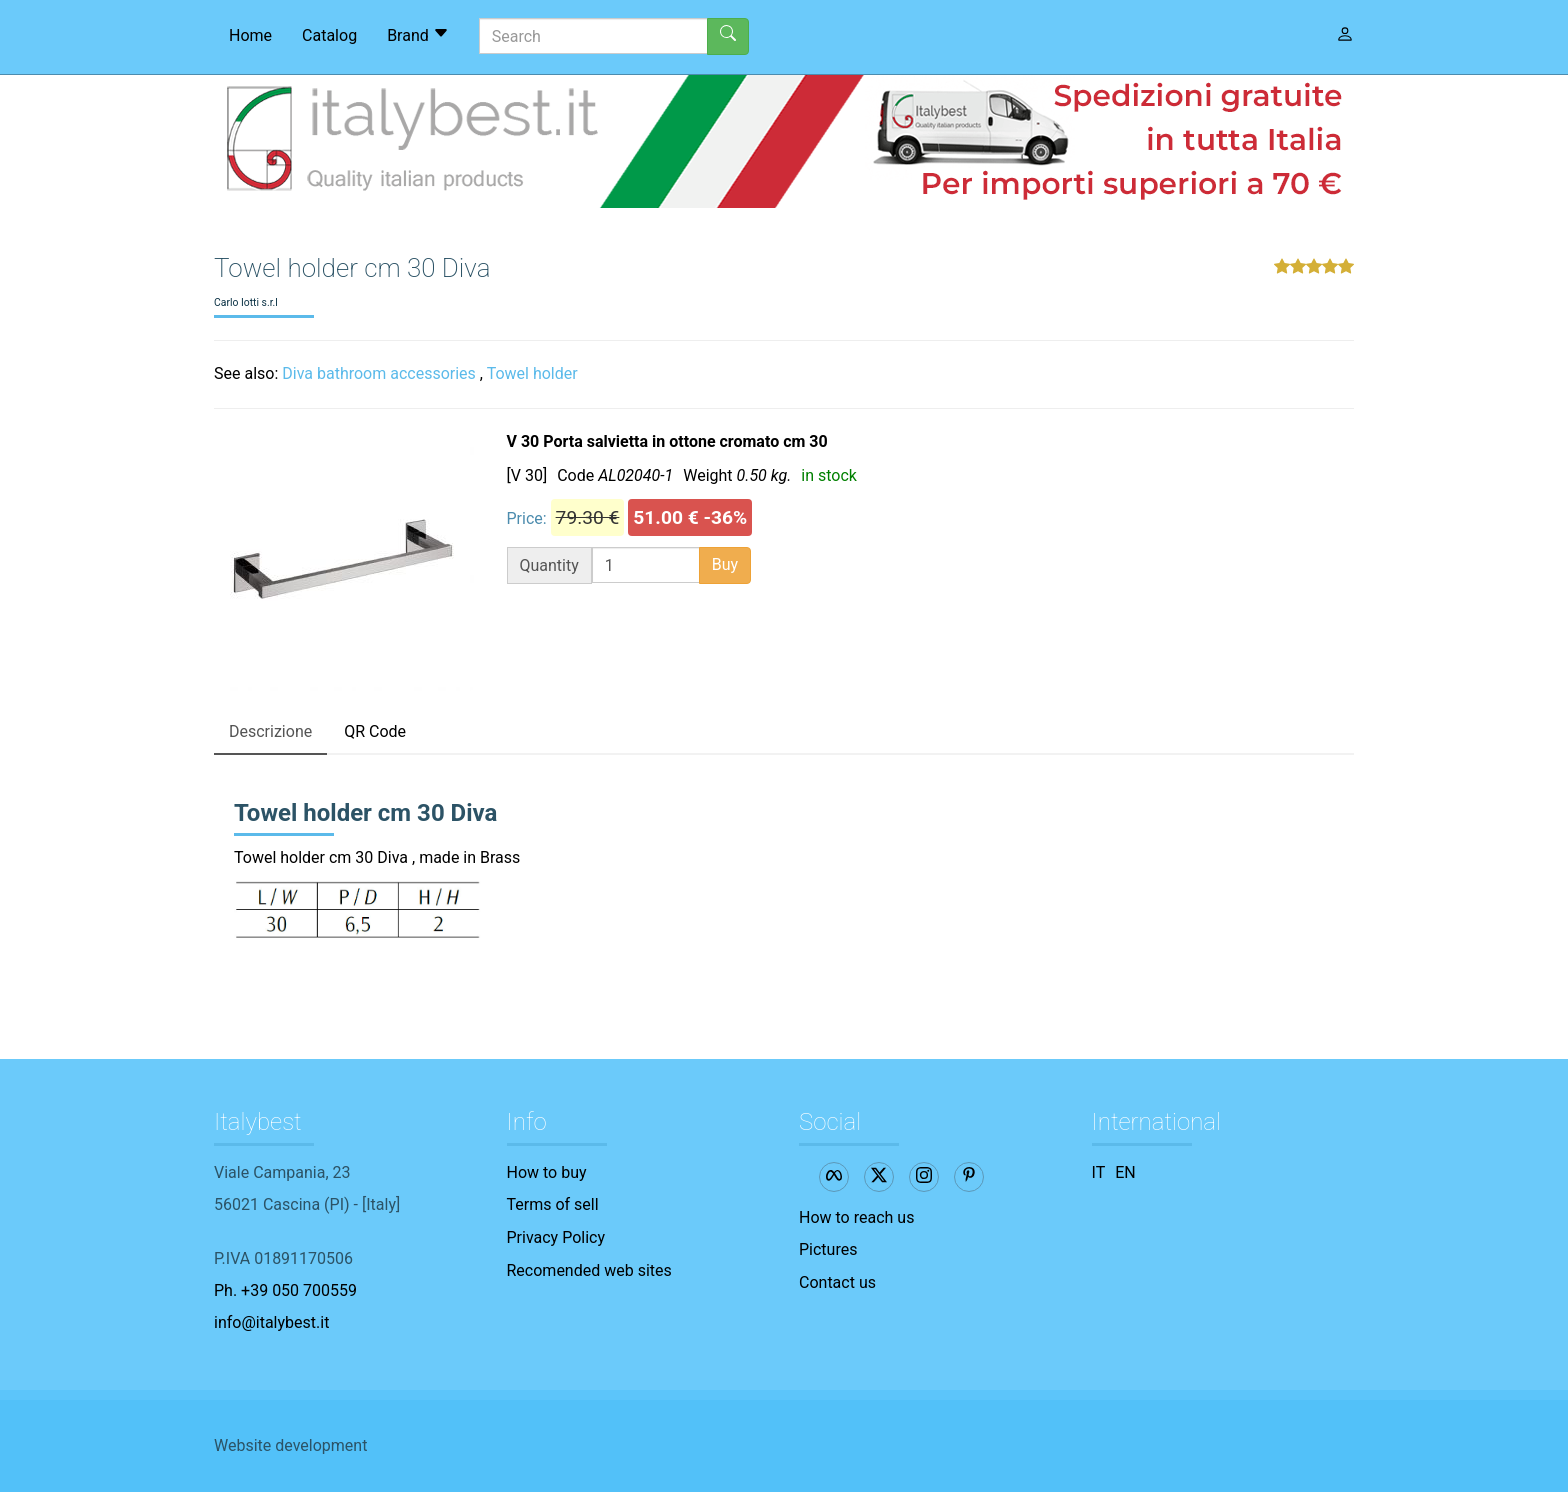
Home (250, 35)
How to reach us (856, 1217)
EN (1125, 1172)
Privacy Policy (556, 1237)
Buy (725, 564)
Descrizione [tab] (270, 731)
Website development (290, 1445)
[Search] (593, 36)
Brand (418, 35)
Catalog (329, 35)
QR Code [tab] (375, 731)
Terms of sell (553, 1204)
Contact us (837, 1282)
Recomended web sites (589, 1270)
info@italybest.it (271, 1322)
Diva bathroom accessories (379, 373)
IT (1099, 1172)
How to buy (547, 1172)
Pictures (828, 1249)
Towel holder (532, 373)
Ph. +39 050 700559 (285, 1290)
